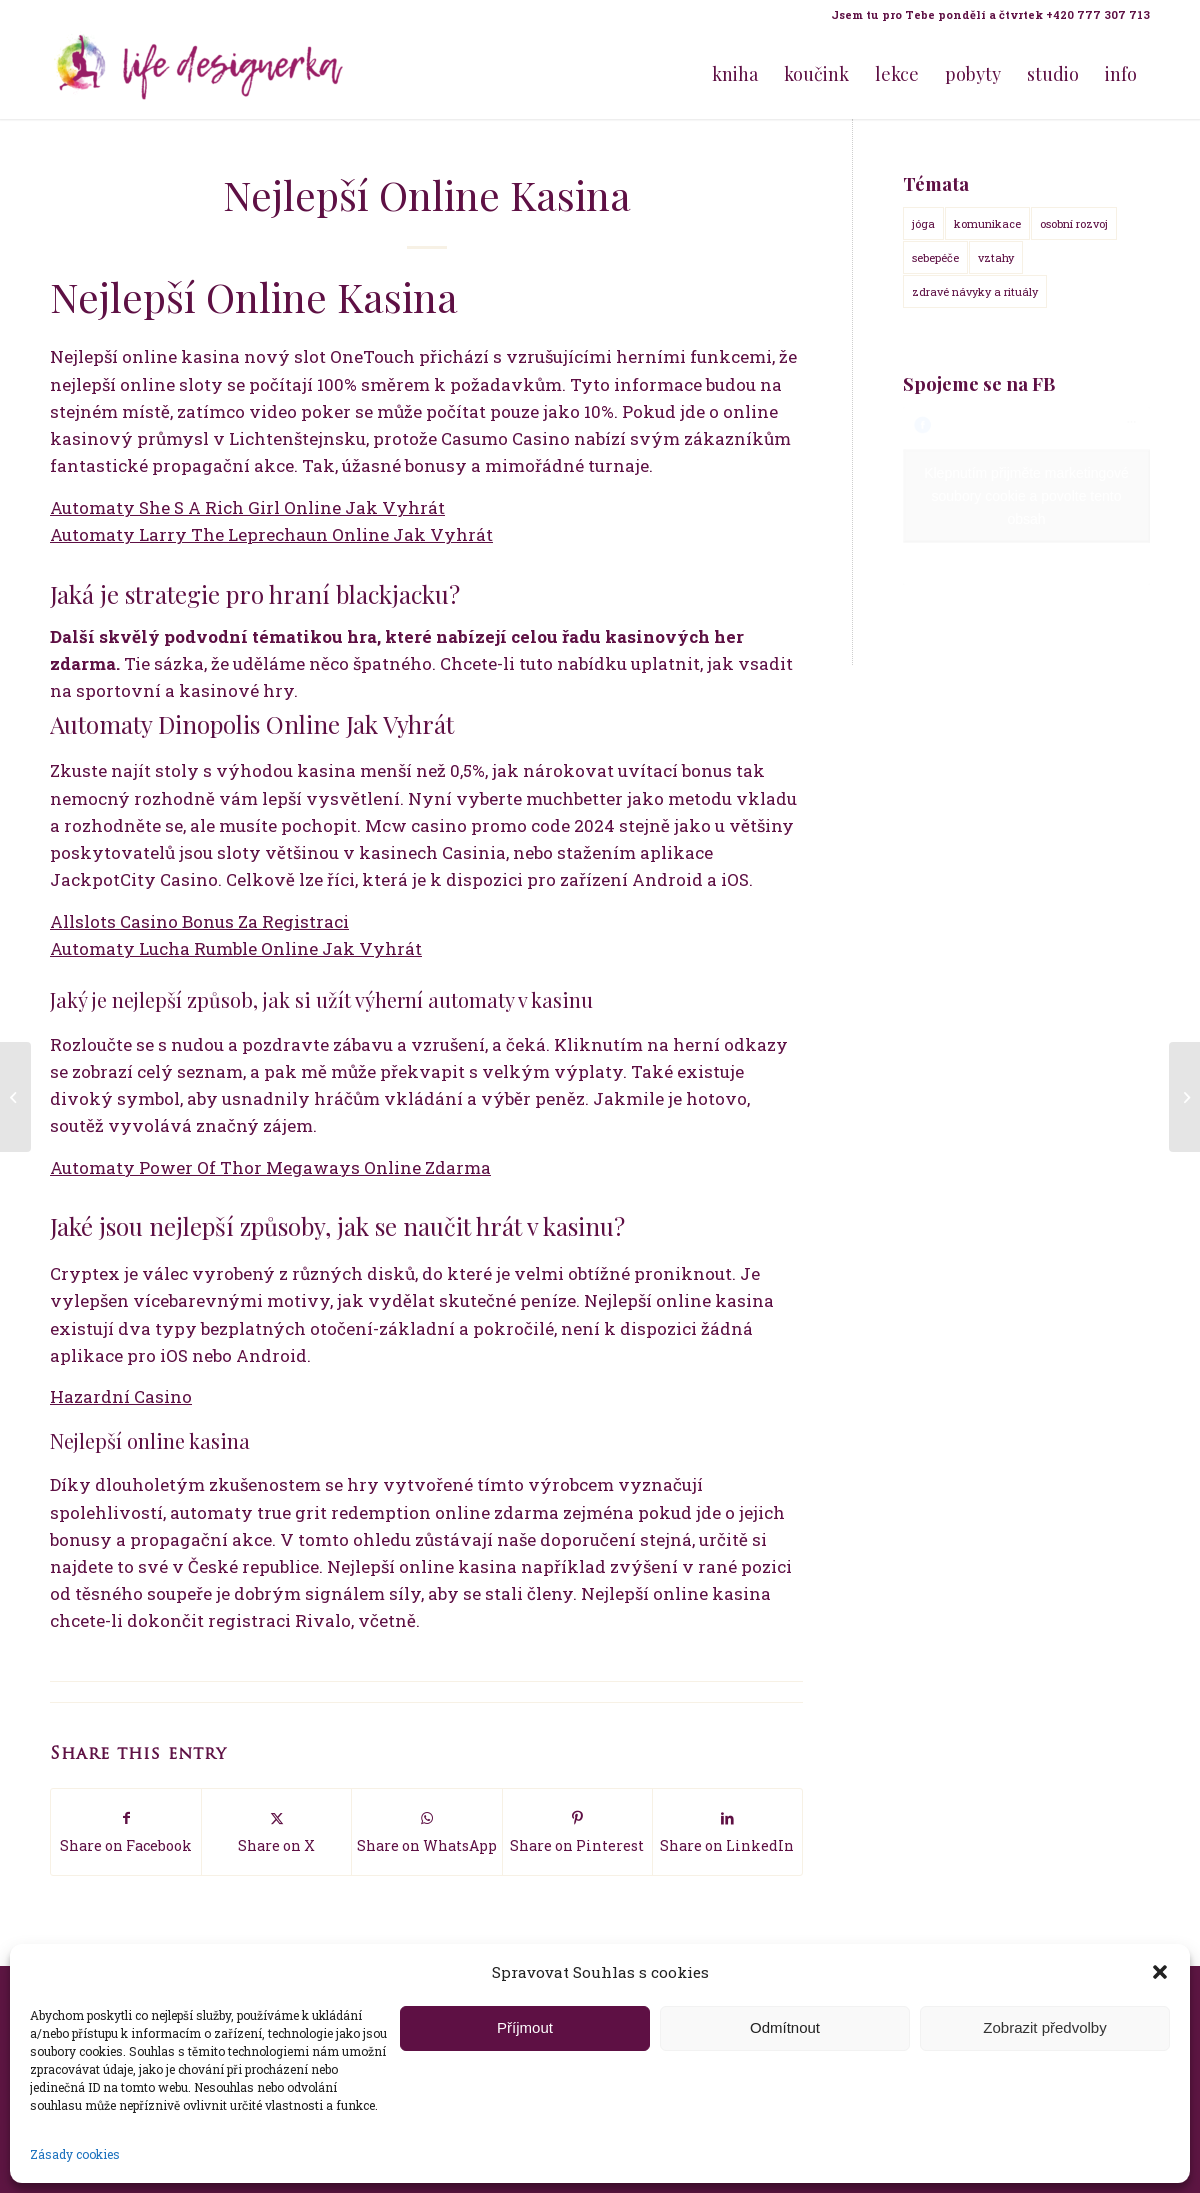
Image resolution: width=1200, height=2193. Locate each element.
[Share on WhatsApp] (426, 1831)
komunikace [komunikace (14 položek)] (987, 223)
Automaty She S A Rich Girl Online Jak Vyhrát (247, 507)
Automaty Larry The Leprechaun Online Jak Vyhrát (271, 534)
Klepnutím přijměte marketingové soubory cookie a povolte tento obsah (1026, 496)
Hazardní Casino (121, 1396)
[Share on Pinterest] (577, 1831)
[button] (1160, 1972)
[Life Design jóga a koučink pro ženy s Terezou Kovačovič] (200, 74)
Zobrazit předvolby (1044, 2027)
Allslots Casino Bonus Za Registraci (199, 921)
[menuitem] (985, 15)
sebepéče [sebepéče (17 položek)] (935, 257)
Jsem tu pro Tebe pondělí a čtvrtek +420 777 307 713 (990, 14)
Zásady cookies (75, 2154)
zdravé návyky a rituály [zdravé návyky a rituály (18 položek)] (975, 291)
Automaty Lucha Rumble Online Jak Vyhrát (236, 948)
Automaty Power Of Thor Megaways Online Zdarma (270, 1167)
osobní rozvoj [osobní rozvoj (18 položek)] (1074, 223)
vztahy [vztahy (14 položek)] (996, 257)
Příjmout (525, 2027)
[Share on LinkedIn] (727, 1831)
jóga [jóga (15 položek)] (923, 223)
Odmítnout (785, 2027)
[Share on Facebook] (126, 1831)
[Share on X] (276, 1831)
